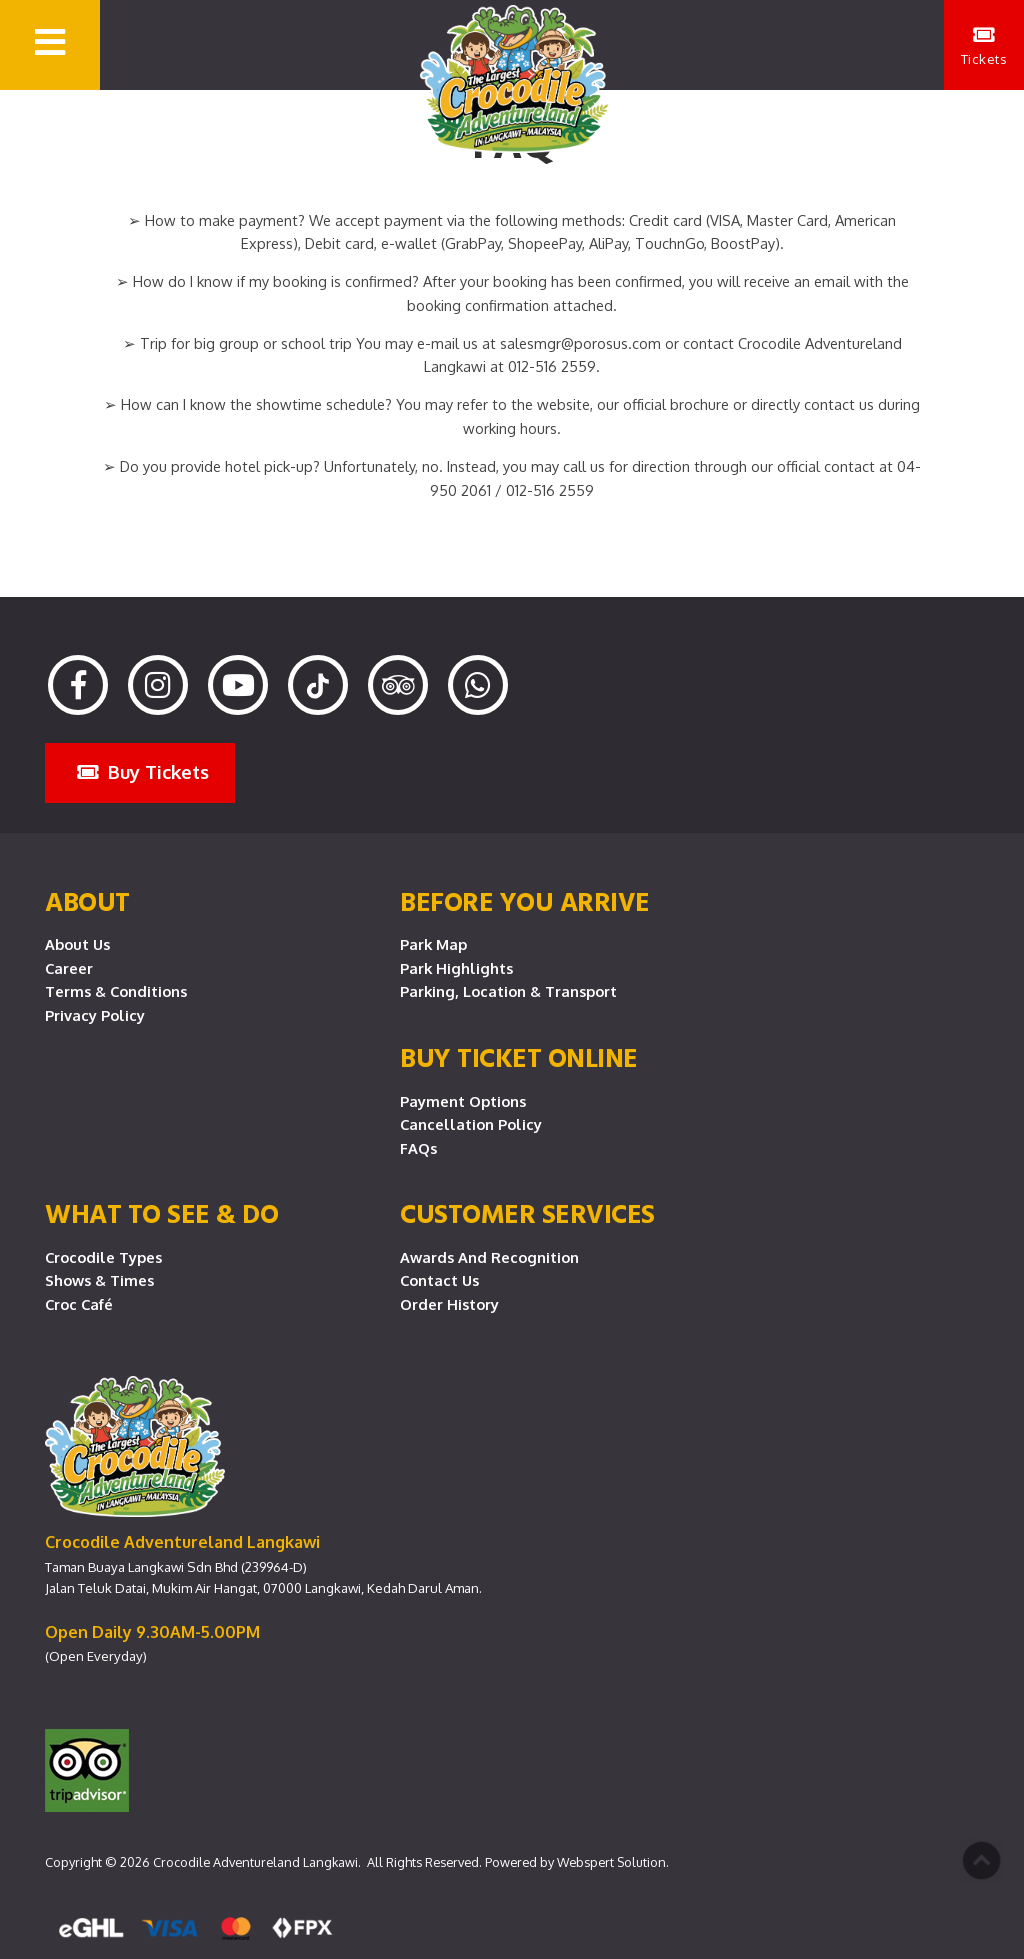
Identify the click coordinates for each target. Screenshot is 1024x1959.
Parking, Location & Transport (508, 991)
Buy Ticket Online (519, 1057)
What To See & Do (161, 1213)
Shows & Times (99, 1280)
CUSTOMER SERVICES (527, 1213)
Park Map (433, 944)
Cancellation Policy (471, 1124)
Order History (449, 1304)
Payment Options (463, 1101)
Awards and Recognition (489, 1257)
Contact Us (439, 1280)
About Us (77, 944)
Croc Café (79, 1304)
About (87, 901)
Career (69, 968)
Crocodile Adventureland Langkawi (255, 1862)
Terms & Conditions (116, 991)
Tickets (984, 46)
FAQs (418, 1148)
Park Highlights (456, 968)
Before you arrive (525, 901)
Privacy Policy (95, 1015)
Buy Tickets (143, 771)
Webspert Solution (611, 1862)
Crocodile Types (103, 1257)
